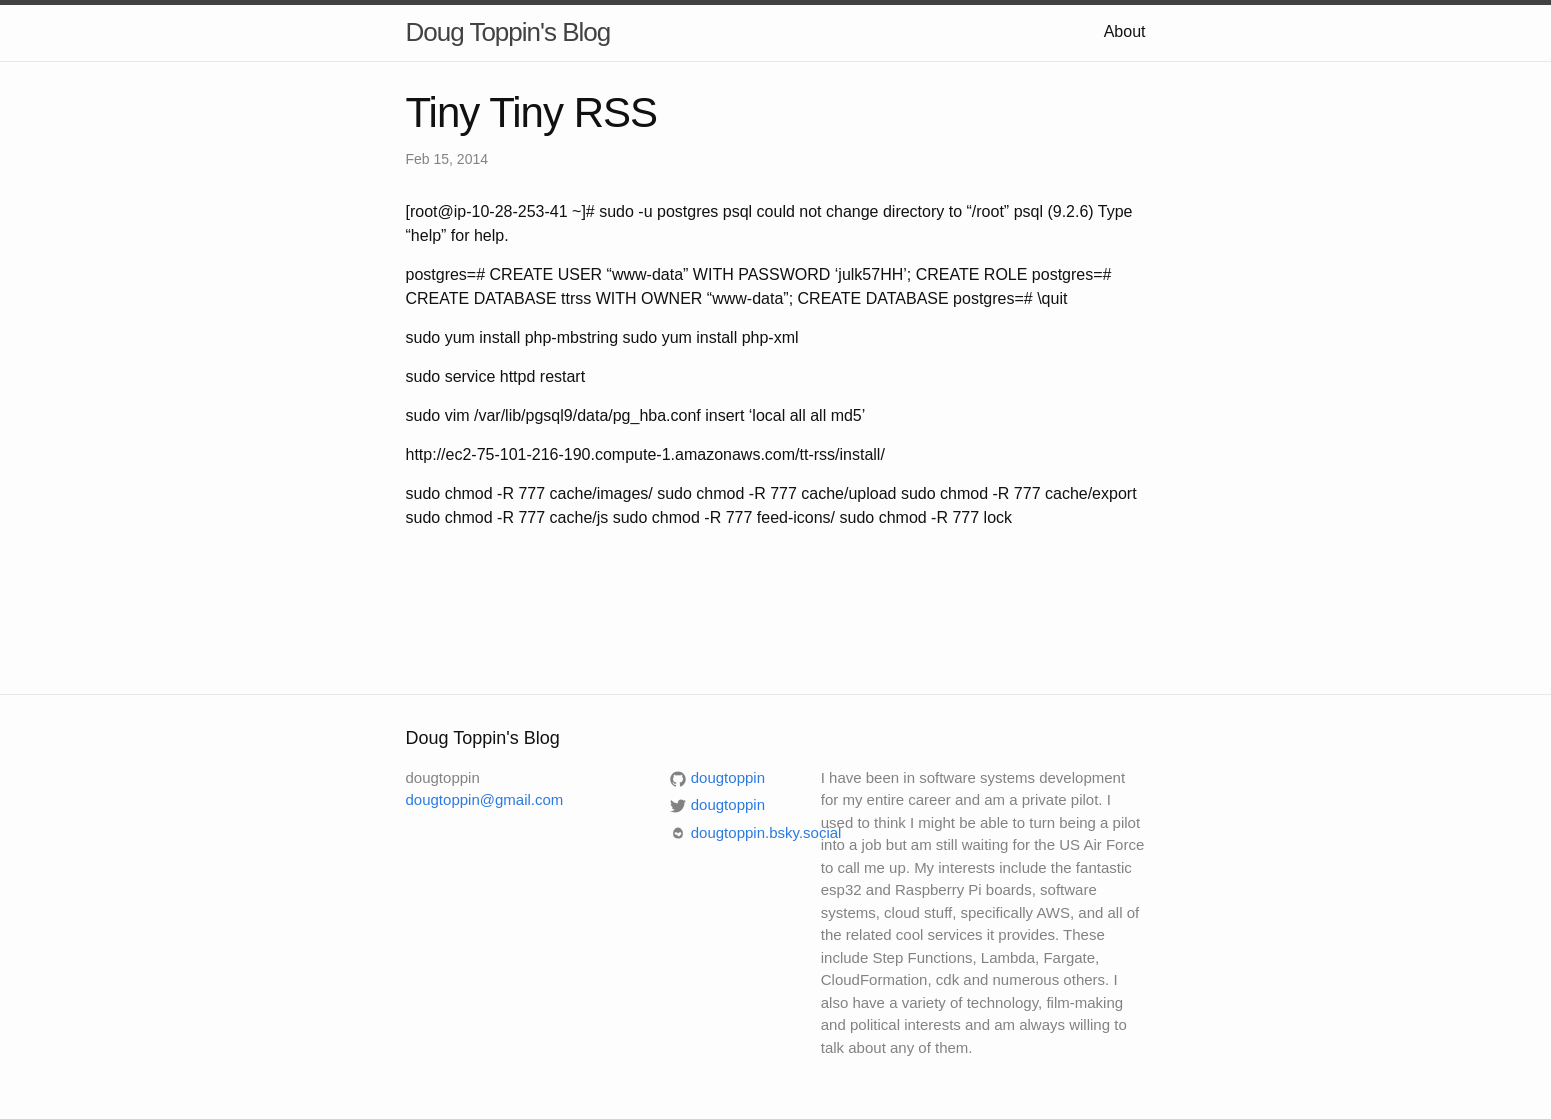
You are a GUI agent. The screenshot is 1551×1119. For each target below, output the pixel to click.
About (1125, 31)
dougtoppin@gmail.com (485, 799)
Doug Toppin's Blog (508, 32)
